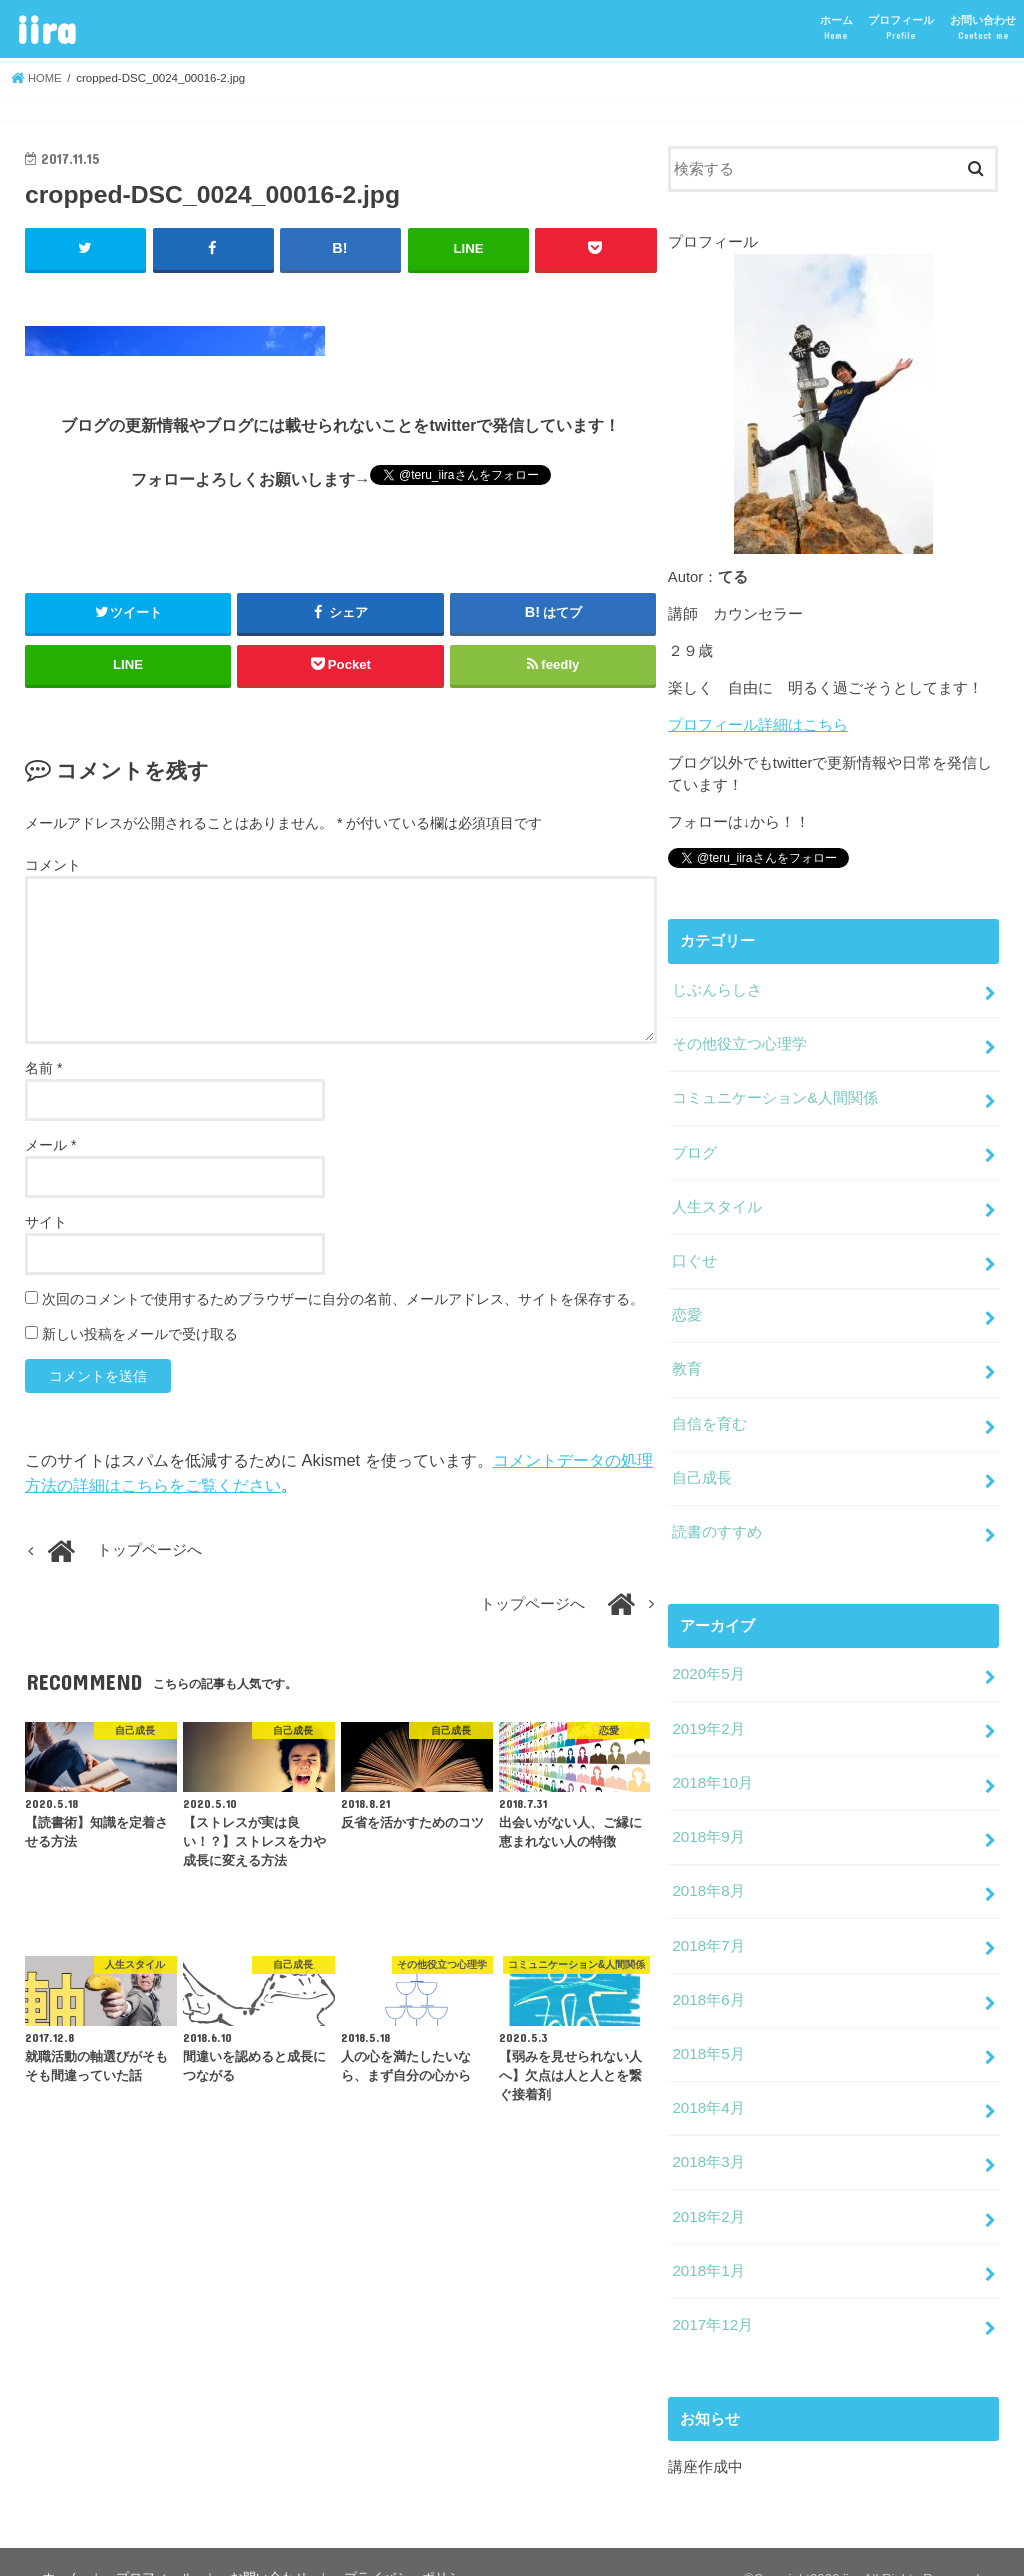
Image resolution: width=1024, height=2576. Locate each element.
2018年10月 (711, 1763)
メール (50, 1144)
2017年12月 (711, 2292)
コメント (53, 865)
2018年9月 (707, 1816)
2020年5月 (707, 1657)
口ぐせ (694, 1252)
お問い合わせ (983, 28)
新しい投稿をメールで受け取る (140, 1334)
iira (46, 28)
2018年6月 (707, 1975)
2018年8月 (707, 1869)
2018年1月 (707, 2239)
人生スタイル (717, 1199)
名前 (43, 1067)
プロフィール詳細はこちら (758, 724)
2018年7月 (707, 1922)
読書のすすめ (717, 1517)
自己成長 (702, 1464)
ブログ (694, 1146)
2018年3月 (707, 2133)
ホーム (836, 28)
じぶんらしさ (717, 988)
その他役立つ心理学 (739, 1041)
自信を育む (709, 1411)
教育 (687, 1358)
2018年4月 (707, 2081)
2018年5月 (707, 2028)
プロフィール (901, 28)
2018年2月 (707, 2186)
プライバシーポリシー (403, 2543)
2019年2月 (707, 1710)
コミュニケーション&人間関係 (774, 1093)
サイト (46, 1221)
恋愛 (687, 1305)
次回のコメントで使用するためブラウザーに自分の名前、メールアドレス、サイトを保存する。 (343, 1299)
